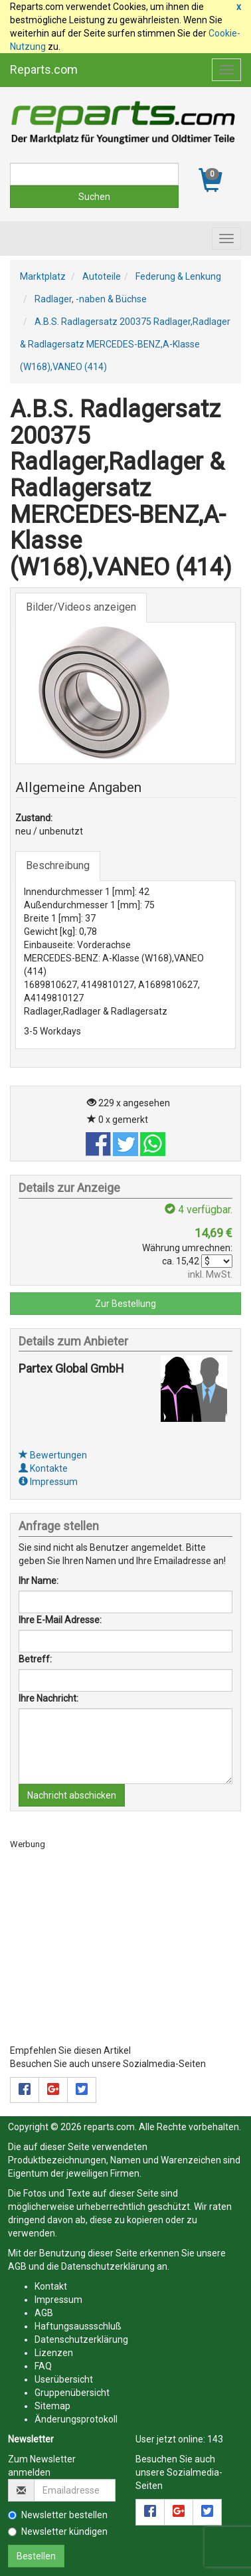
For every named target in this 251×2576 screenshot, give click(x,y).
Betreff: (35, 1659)
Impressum (48, 1481)
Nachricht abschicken (71, 1795)
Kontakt (51, 2286)
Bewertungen (53, 1455)
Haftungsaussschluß (78, 2326)
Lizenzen (54, 2352)
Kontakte (43, 1468)
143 (215, 2439)
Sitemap (52, 2406)
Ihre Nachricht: (48, 1698)
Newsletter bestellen (58, 2515)
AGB (17, 2266)
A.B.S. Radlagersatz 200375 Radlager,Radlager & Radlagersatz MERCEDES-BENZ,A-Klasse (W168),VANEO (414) (125, 344)
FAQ (43, 2366)
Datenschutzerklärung (108, 2266)
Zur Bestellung (125, 1303)
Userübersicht (64, 2379)
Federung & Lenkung (178, 276)
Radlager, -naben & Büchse (91, 299)
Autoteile (101, 276)
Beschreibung (58, 865)
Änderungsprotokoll (76, 2419)
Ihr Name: (38, 1580)
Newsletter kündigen (58, 2531)
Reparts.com (44, 69)
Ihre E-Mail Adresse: (60, 1620)
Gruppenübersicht (72, 2392)
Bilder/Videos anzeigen (81, 607)
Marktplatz (43, 276)
